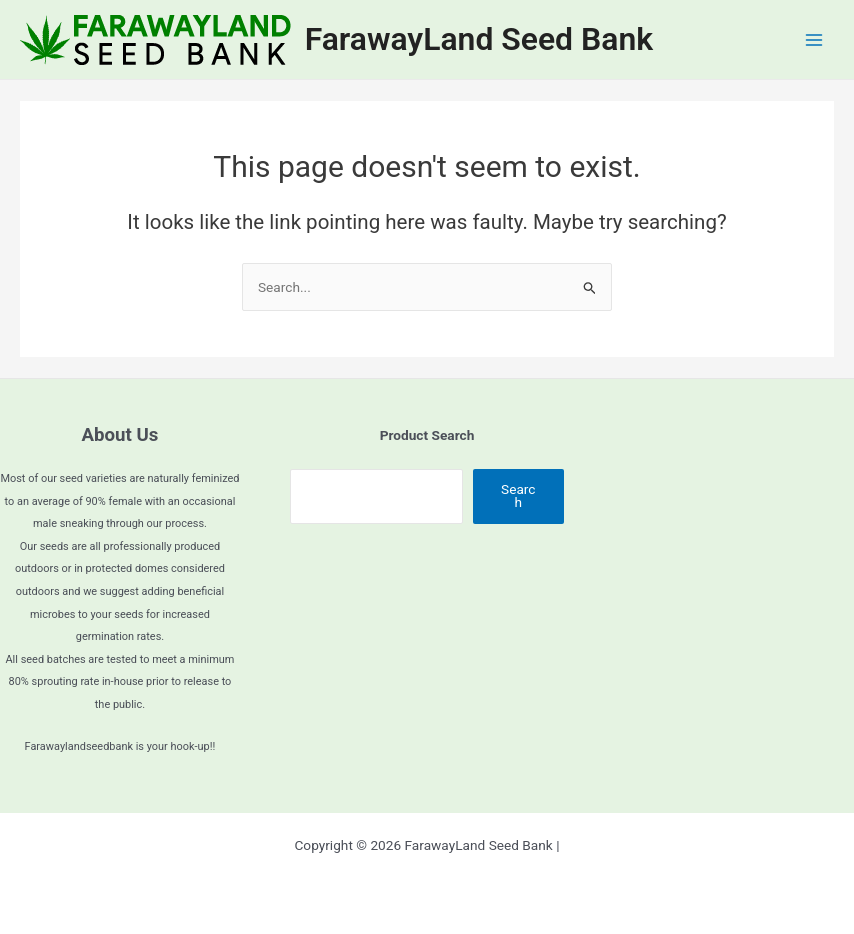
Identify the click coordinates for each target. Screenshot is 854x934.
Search (518, 496)
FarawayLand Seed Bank (479, 39)
